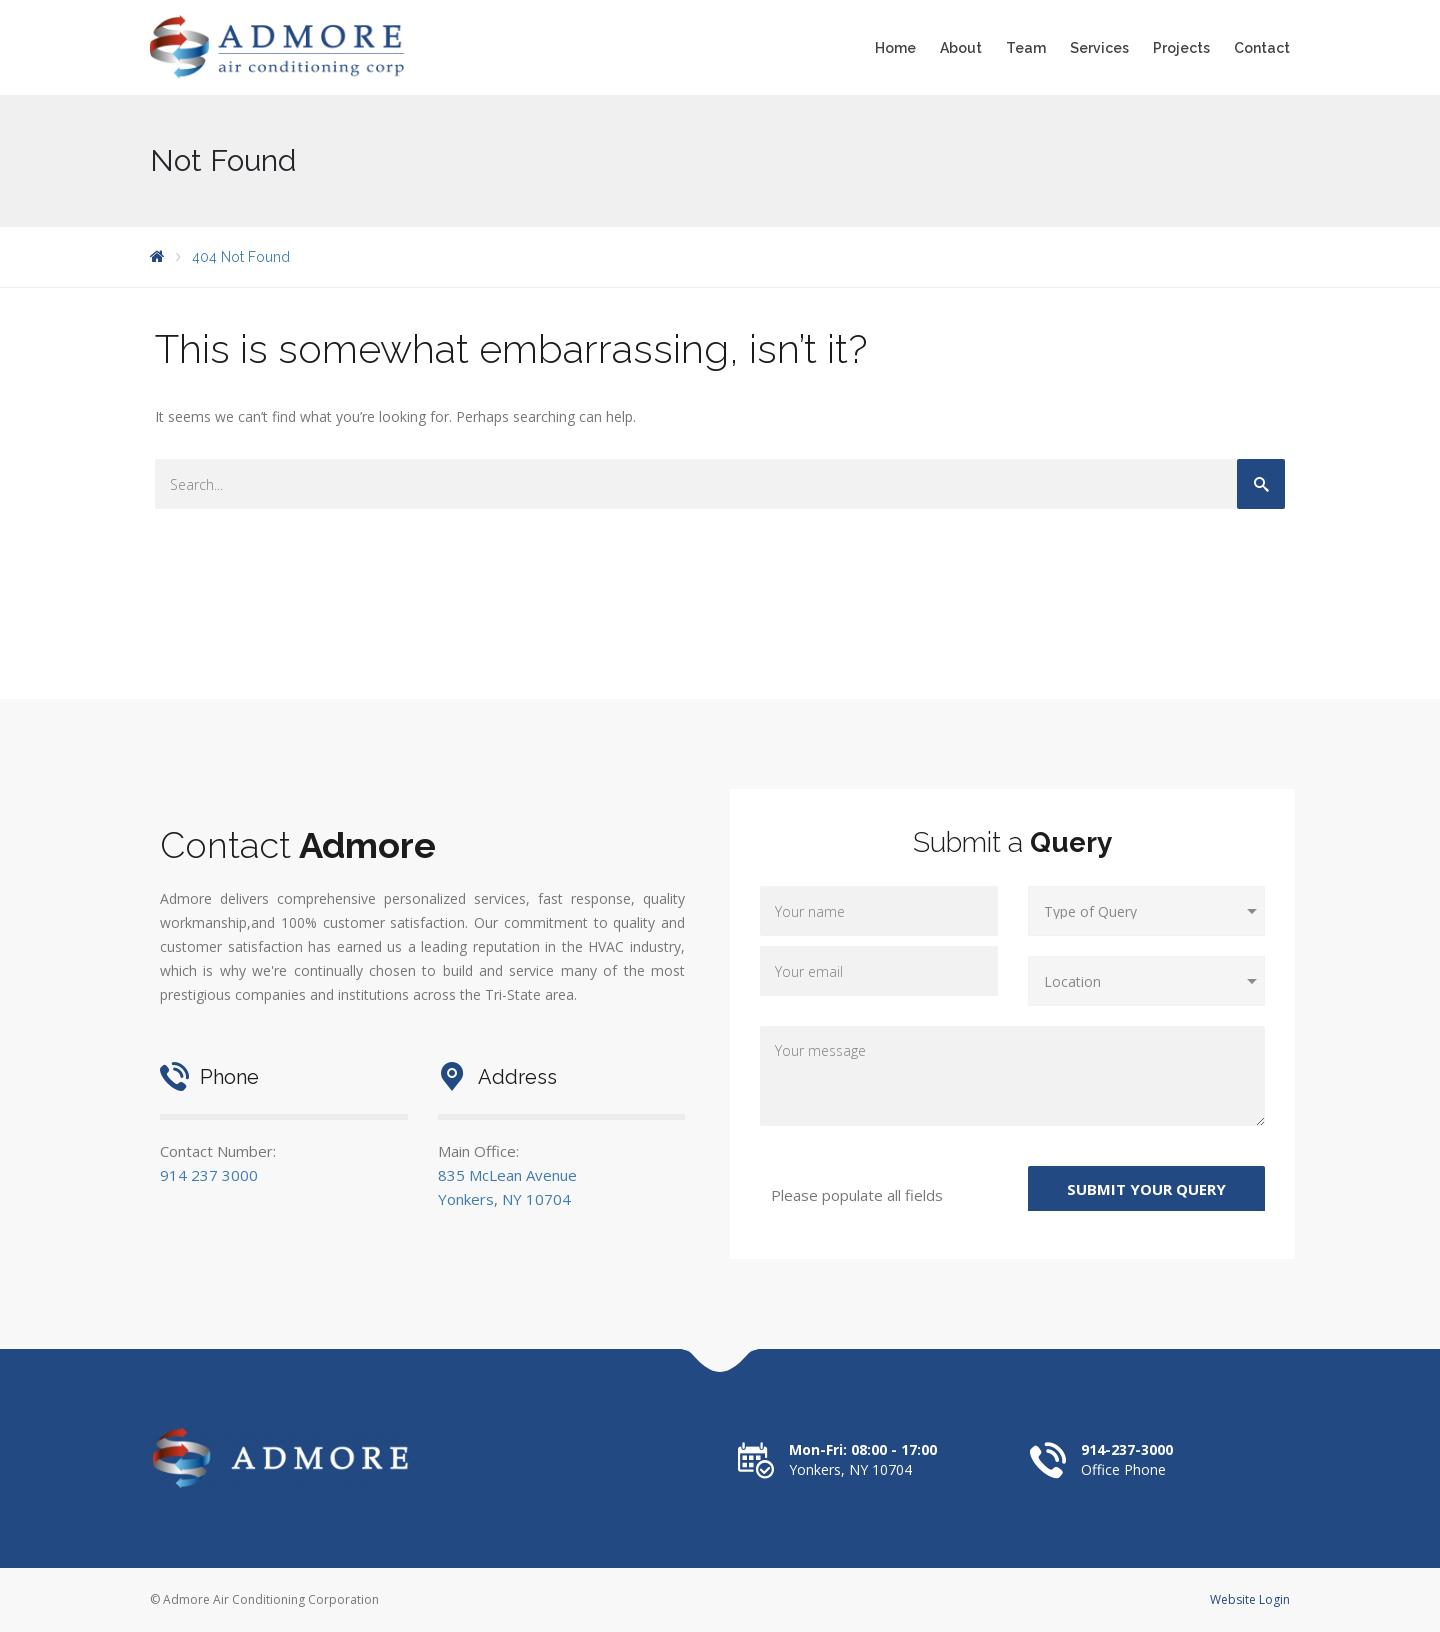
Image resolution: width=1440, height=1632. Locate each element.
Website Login (1250, 1599)
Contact (1262, 48)
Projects (1181, 48)
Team (1026, 48)
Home (895, 48)
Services (1099, 48)
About (961, 48)
